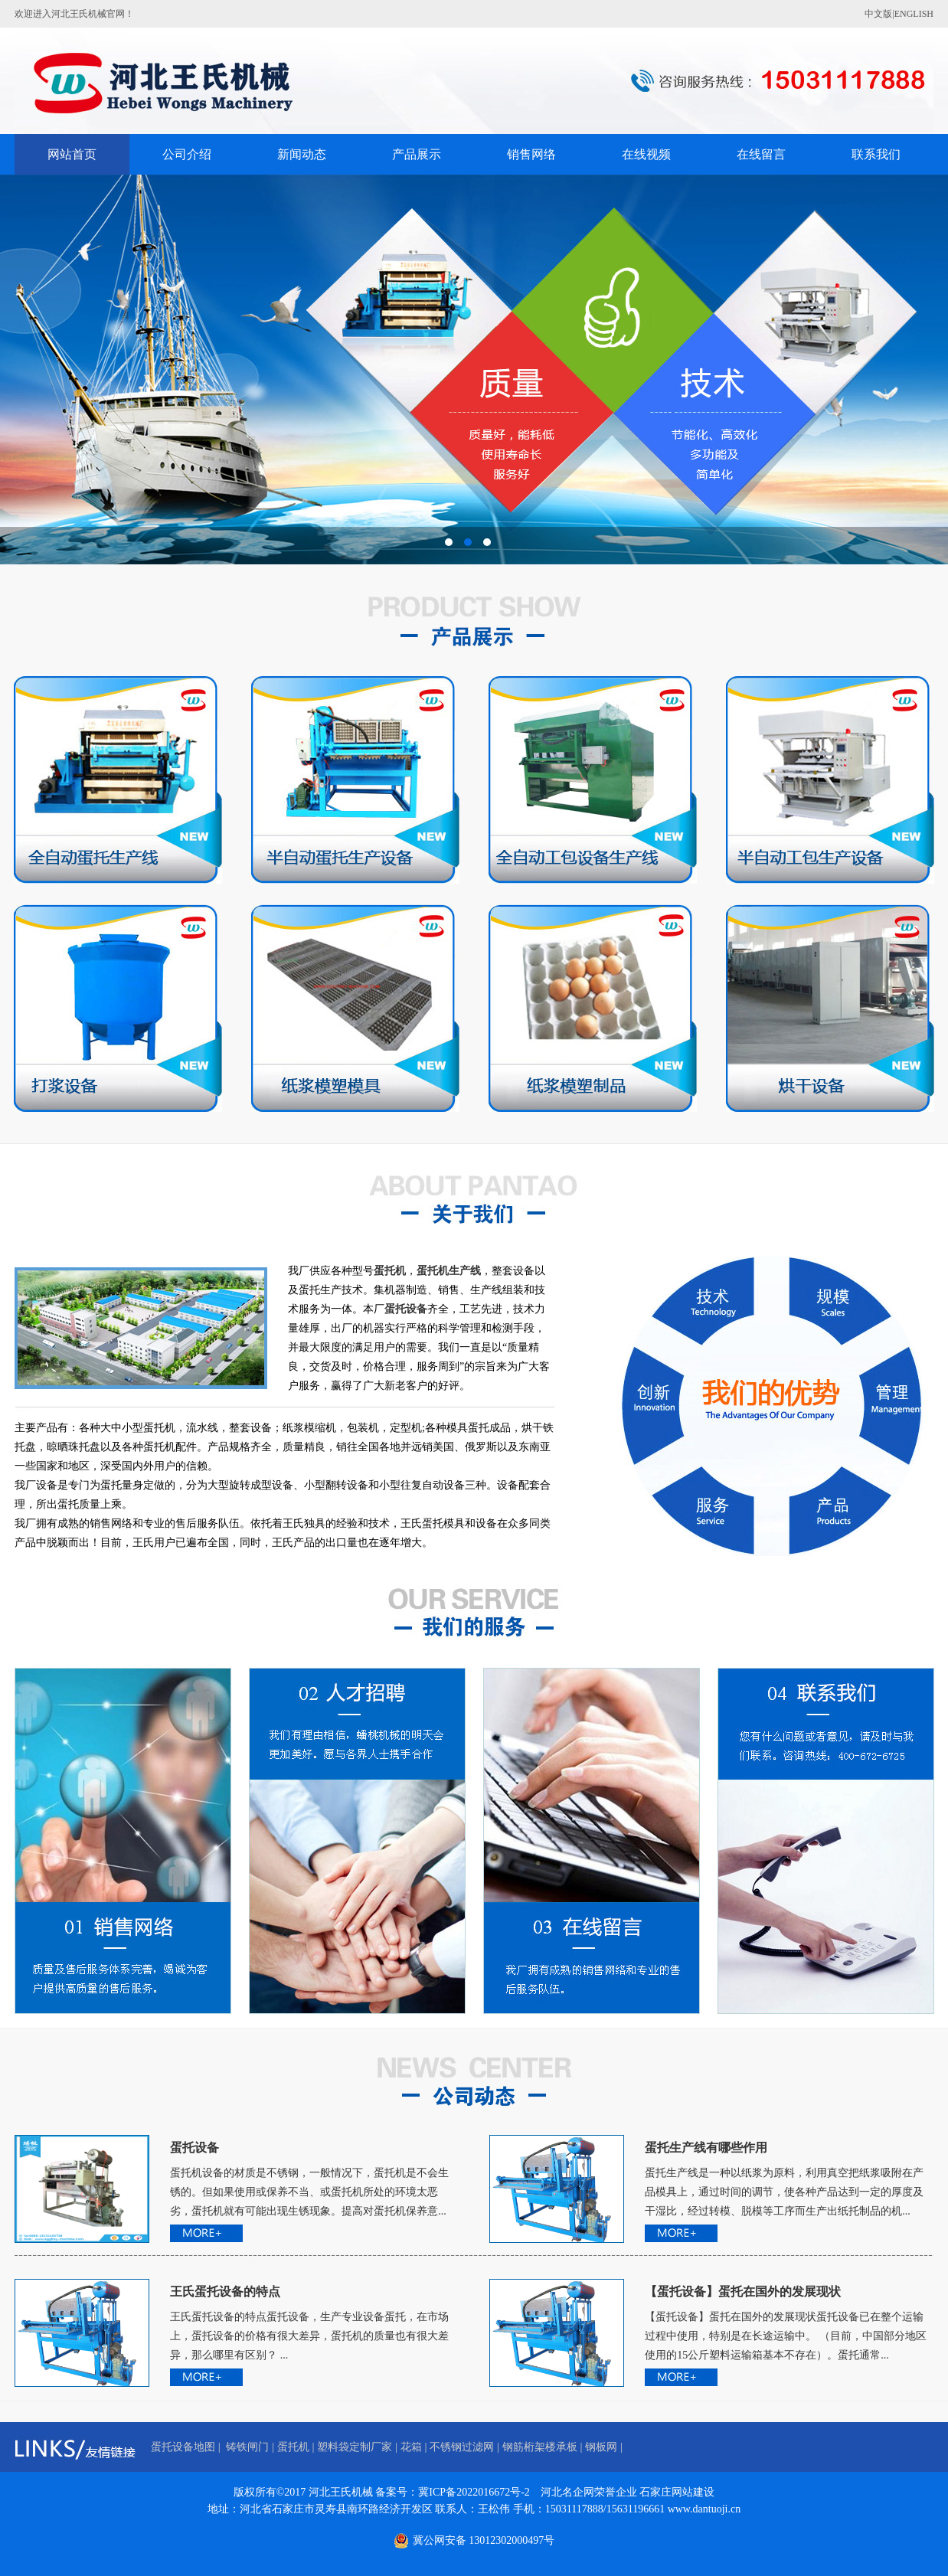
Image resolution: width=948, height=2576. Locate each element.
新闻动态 (301, 154)
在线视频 (646, 154)
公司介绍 (186, 154)
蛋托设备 (194, 2147)
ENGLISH (913, 13)
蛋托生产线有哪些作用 (706, 2147)
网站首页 (71, 154)
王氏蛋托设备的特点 (225, 2291)
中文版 (878, 13)
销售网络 (531, 154)
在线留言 (761, 154)
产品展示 (416, 154)
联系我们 (876, 154)
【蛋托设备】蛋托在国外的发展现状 (743, 2291)
